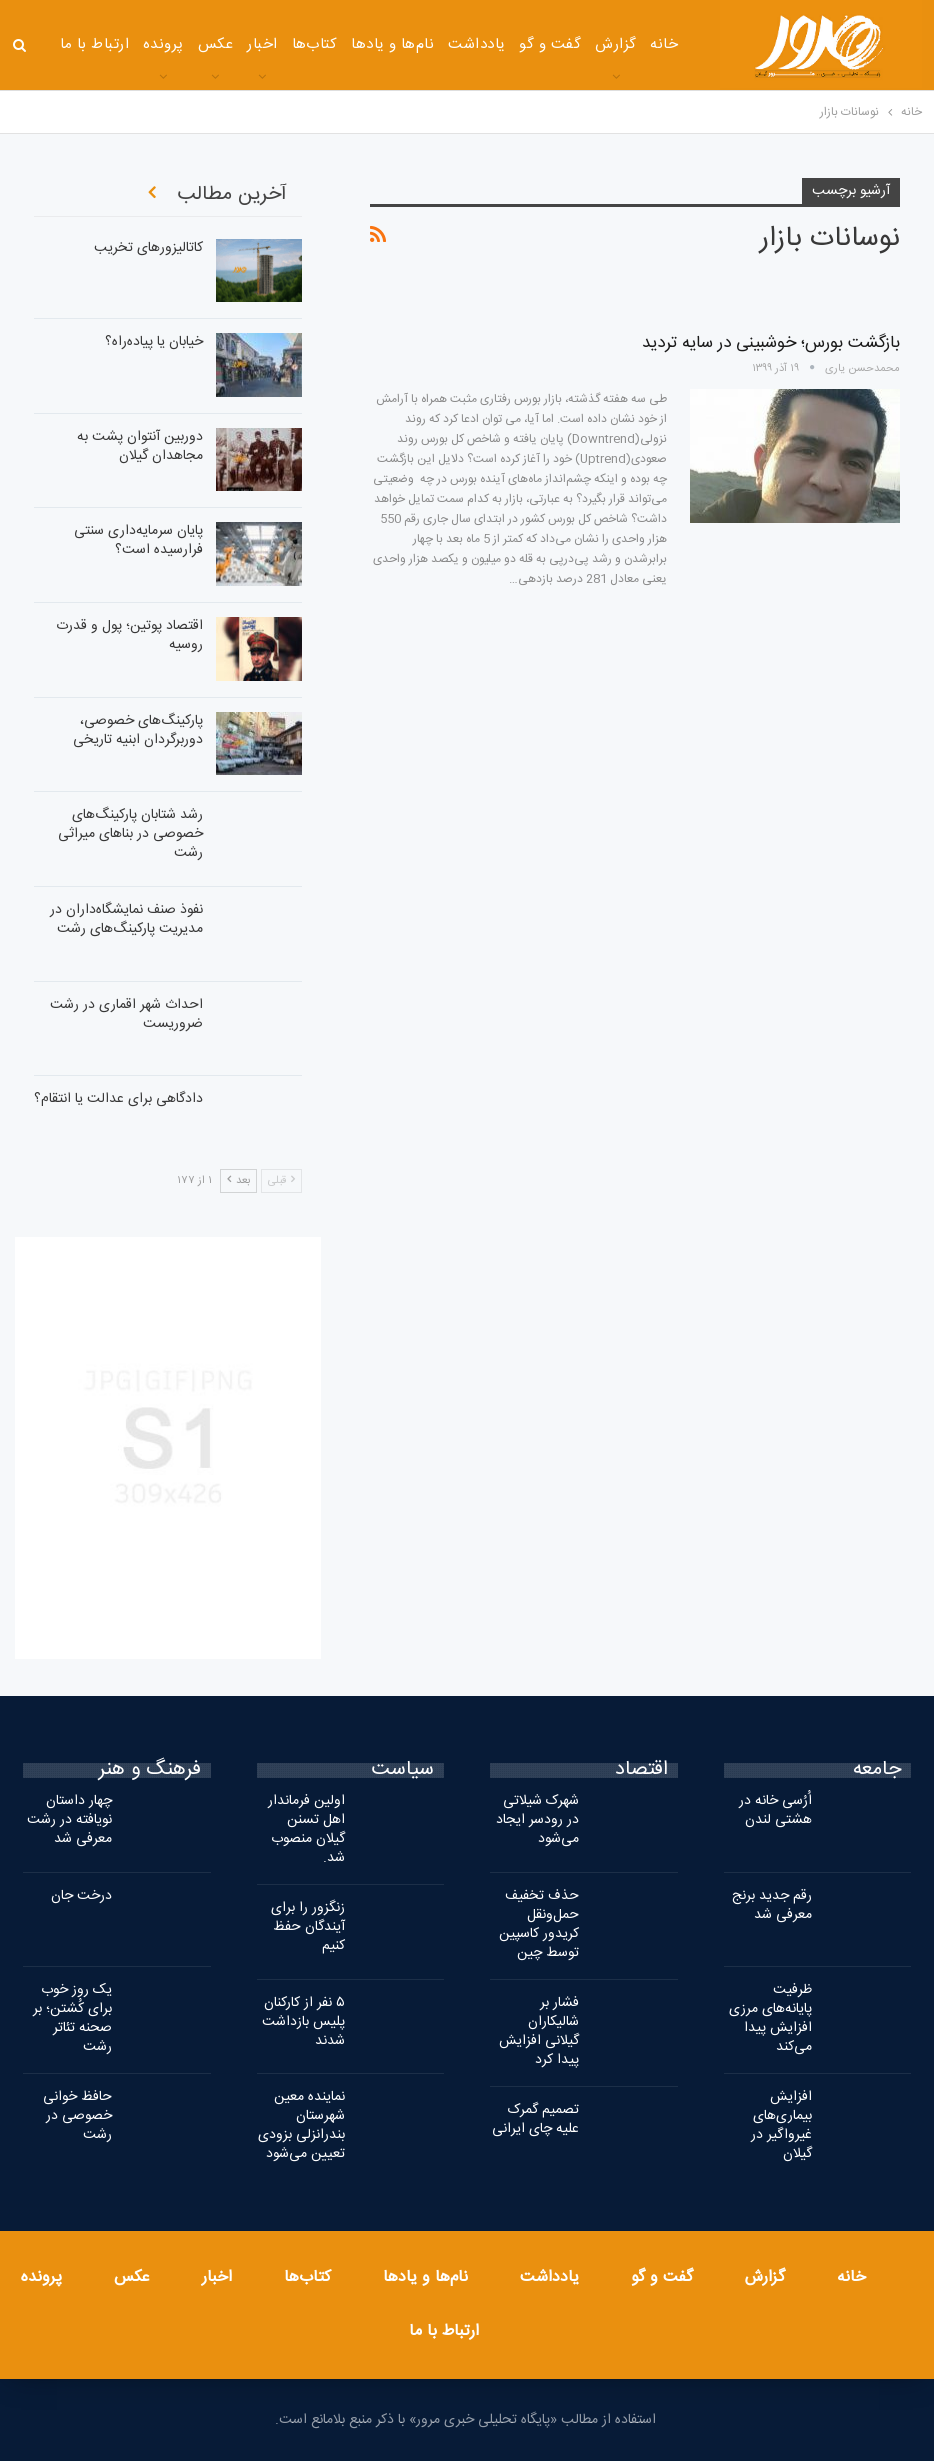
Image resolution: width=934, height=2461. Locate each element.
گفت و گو (550, 44)
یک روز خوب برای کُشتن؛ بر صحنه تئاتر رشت (72, 2018)
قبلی (281, 1181)
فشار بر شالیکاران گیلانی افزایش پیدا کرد (539, 2031)
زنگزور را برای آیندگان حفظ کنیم (308, 1927)
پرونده (163, 44)
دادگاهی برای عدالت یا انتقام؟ (118, 1099)
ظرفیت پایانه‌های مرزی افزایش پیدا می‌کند (770, 2018)
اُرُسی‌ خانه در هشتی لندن (775, 1810)
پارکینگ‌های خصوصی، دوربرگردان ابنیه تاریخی (138, 730)
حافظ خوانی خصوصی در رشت (77, 2116)
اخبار (262, 44)
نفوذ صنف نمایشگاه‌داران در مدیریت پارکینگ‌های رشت (126, 919)
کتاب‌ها (315, 44)
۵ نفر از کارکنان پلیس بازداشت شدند (303, 2022)
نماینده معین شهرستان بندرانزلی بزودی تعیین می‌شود (301, 2125)
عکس (215, 44)
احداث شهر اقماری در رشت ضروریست (126, 1014)
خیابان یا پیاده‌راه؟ (154, 342)
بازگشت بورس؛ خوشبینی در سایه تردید (771, 343)
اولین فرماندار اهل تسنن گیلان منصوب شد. (306, 1829)
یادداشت (476, 44)
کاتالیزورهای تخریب (148, 248)
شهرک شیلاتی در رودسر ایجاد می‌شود (537, 1820)
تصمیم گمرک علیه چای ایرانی (535, 2119)
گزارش (615, 44)
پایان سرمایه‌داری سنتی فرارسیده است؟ (138, 540)
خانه (664, 44)
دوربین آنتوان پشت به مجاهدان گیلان (140, 446)
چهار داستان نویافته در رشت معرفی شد (69, 1820)
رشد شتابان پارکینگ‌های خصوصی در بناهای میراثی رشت (130, 834)
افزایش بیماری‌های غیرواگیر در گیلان (781, 2125)
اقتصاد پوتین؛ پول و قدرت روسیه (129, 635)
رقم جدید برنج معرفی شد (772, 1905)
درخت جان (81, 1896)
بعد (238, 1181)
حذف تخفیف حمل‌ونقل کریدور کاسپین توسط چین (539, 1924)
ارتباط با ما (95, 44)
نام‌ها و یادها (392, 44)
